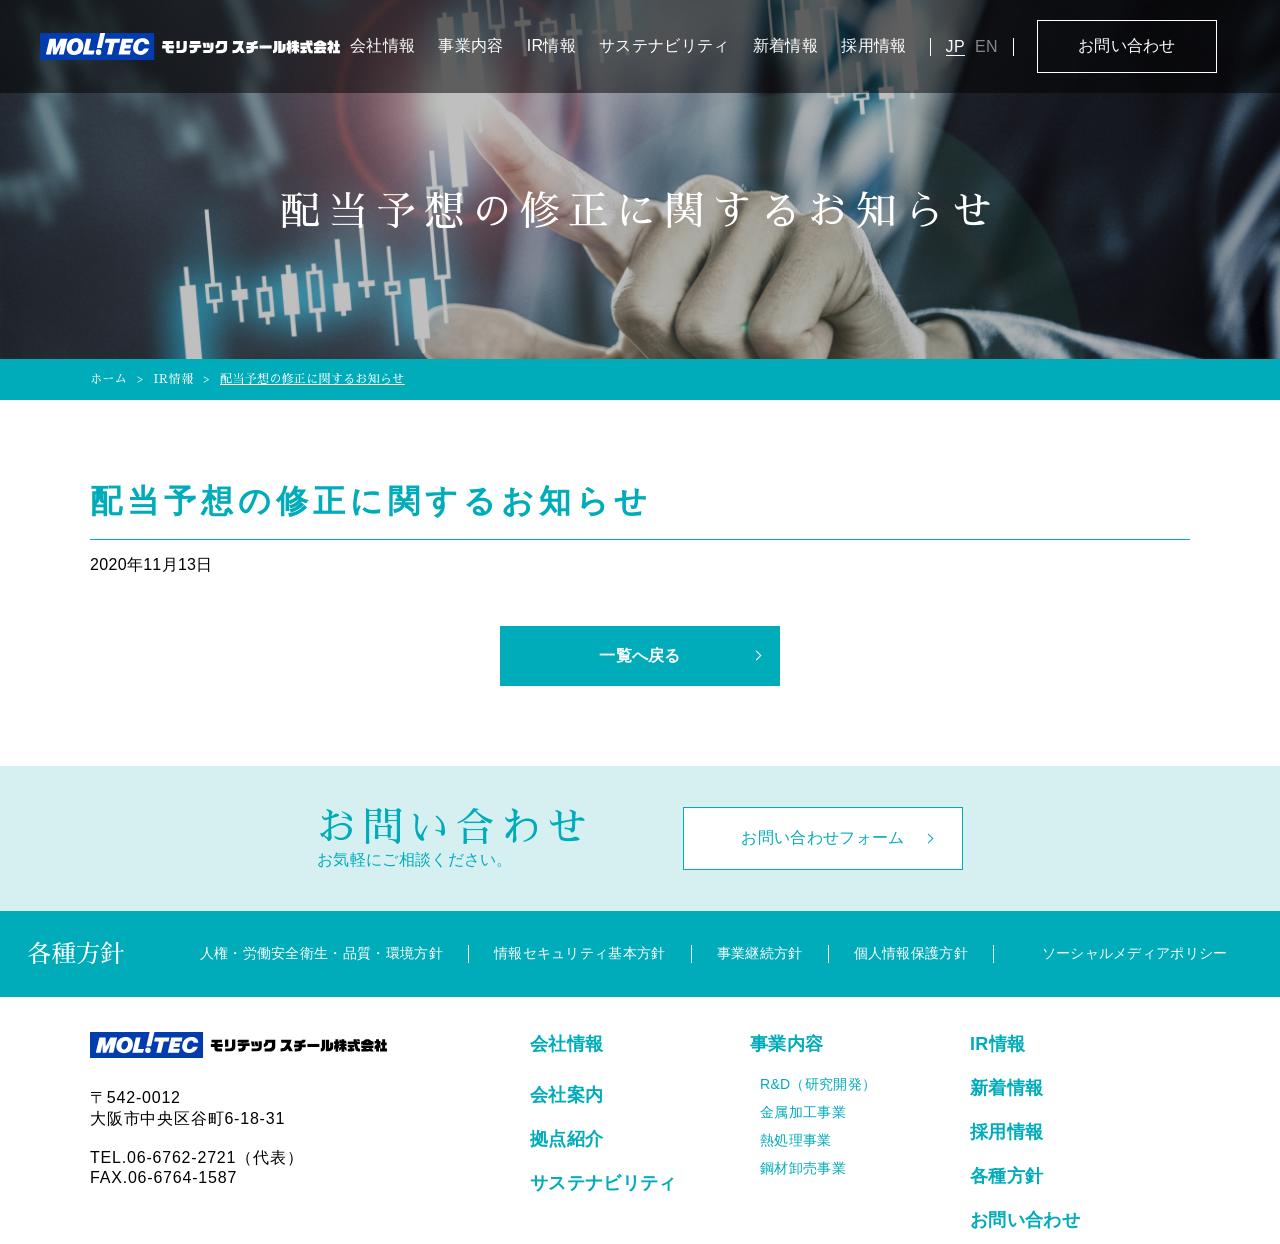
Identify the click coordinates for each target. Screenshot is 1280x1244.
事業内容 (470, 45)
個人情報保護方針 (911, 953)
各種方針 (1006, 1176)
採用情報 (873, 45)
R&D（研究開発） (818, 1084)
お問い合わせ (1127, 45)
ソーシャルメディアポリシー (1135, 953)
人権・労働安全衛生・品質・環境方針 (321, 953)
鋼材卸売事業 (803, 1168)
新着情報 (785, 45)
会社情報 (382, 45)
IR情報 (551, 45)
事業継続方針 (760, 953)
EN (986, 46)
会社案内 (566, 1095)
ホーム (108, 379)
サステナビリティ (664, 45)
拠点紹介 (566, 1139)
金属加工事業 (803, 1112)
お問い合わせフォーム (822, 837)
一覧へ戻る (640, 655)
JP (955, 46)
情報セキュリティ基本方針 (580, 953)
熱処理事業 (796, 1140)
